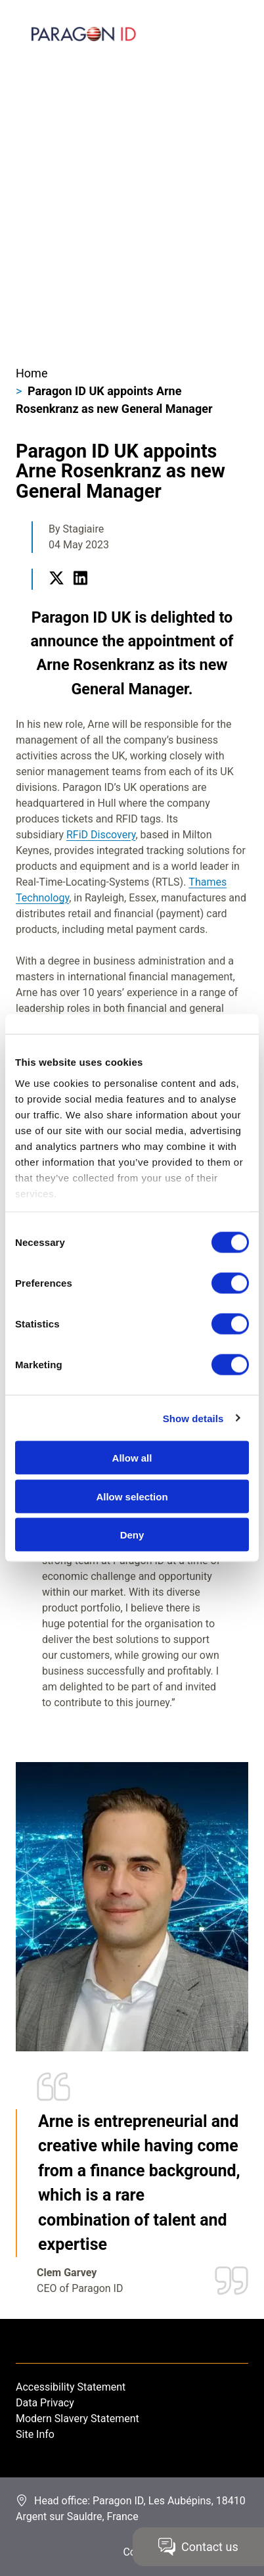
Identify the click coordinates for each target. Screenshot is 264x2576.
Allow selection (131, 1496)
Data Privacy (45, 2403)
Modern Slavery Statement (77, 2418)
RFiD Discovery (101, 834)
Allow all (132, 1458)
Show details (193, 1417)
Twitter (56, 593)
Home (31, 373)
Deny (132, 1534)
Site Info (35, 2434)
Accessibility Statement (70, 2387)
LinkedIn (80, 593)
